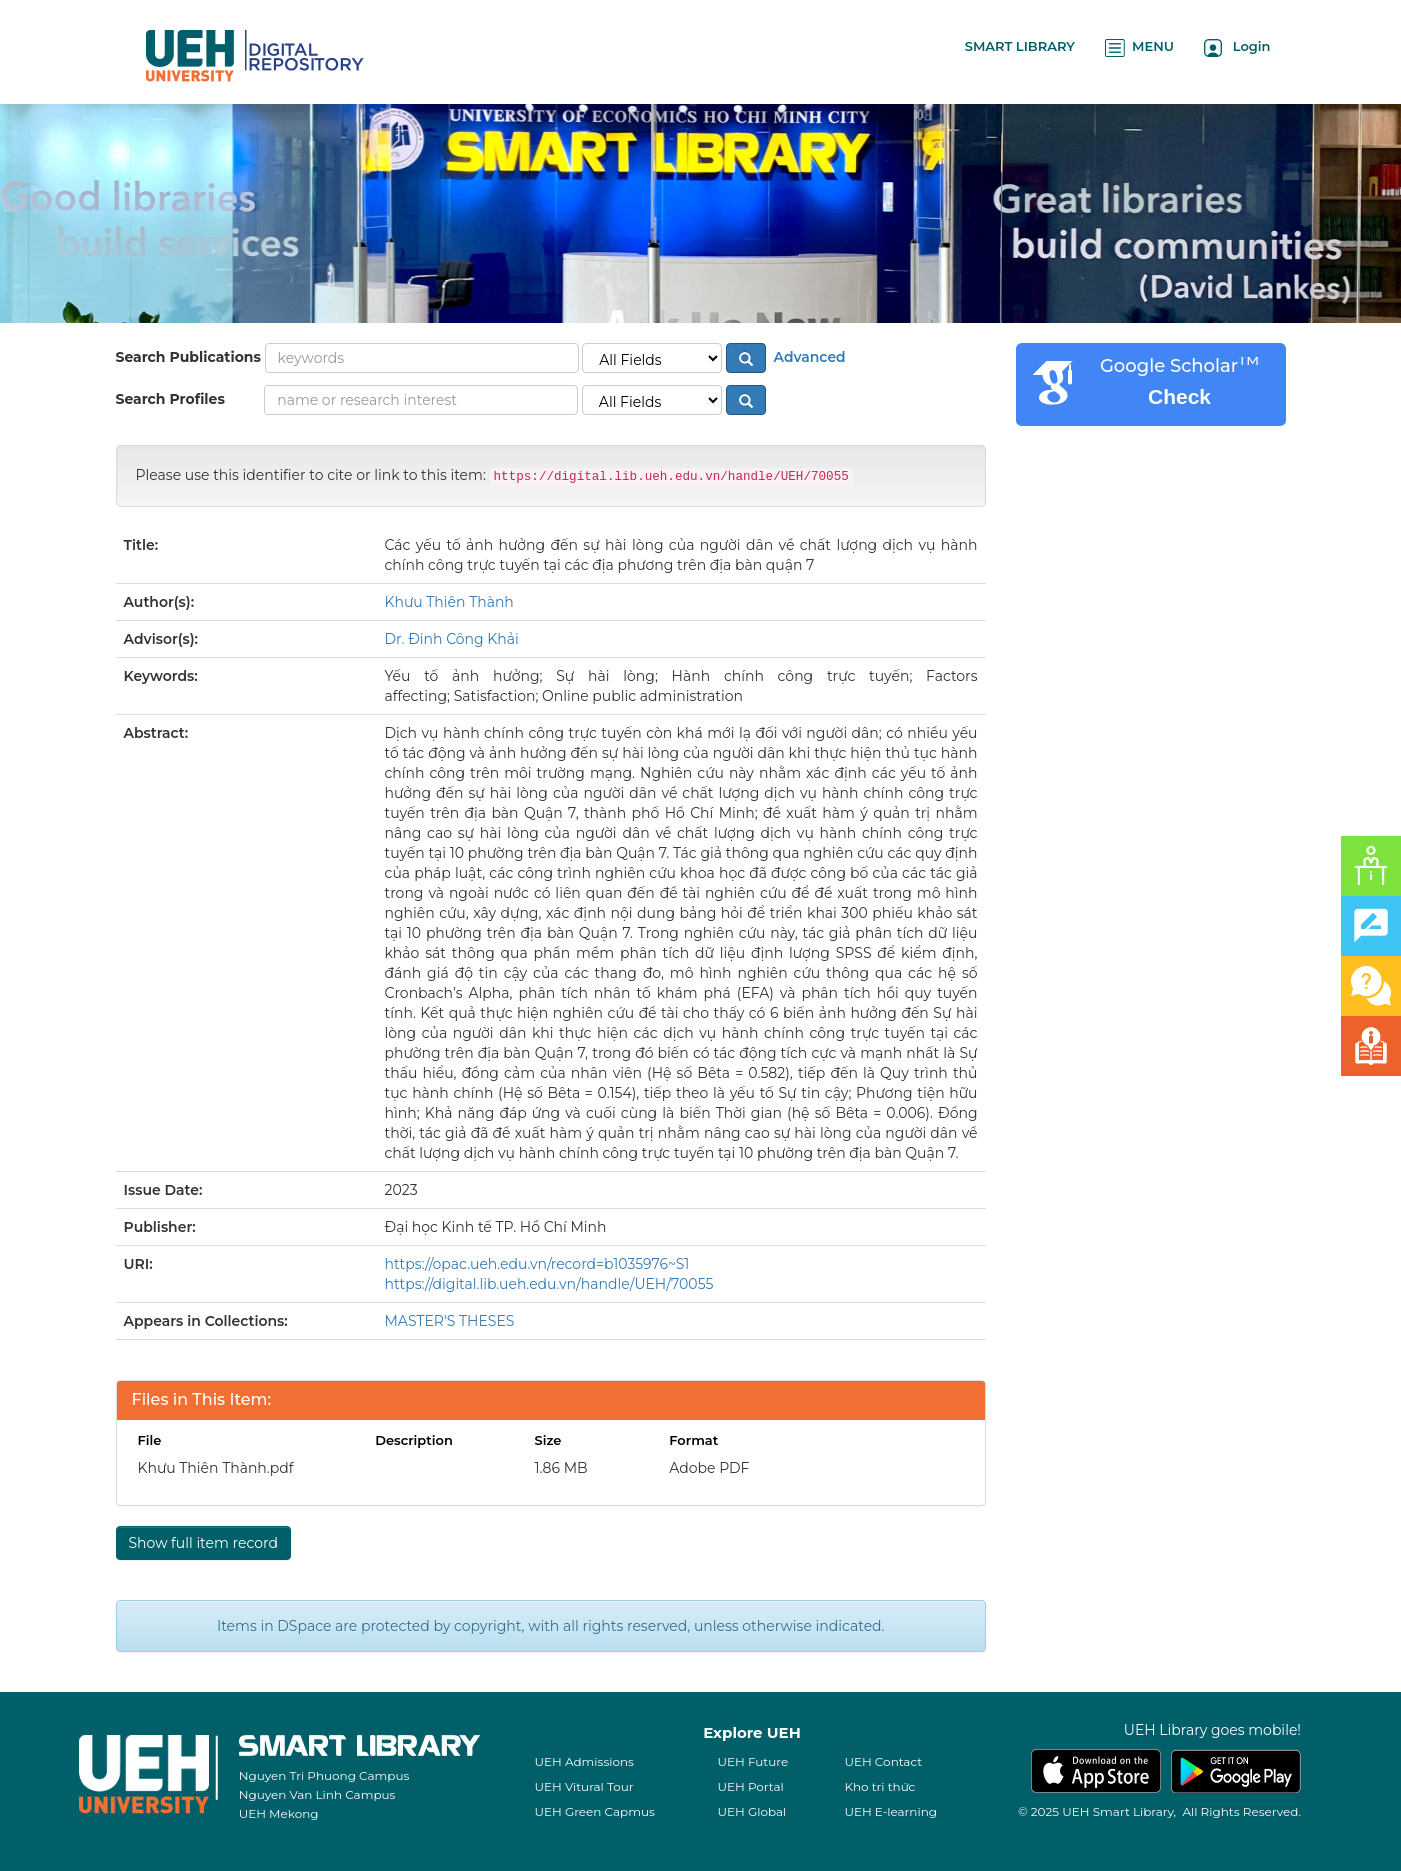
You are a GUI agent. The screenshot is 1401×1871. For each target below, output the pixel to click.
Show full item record (203, 1543)
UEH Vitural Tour (583, 1786)
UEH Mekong (279, 1813)
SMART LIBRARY (1020, 46)
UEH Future (752, 1761)
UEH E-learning (890, 1811)
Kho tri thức (879, 1786)
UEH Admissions (584, 1761)
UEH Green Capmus (594, 1811)
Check (1179, 396)
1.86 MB (560, 1468)
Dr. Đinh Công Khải (452, 639)
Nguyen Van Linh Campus (317, 1794)
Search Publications (188, 357)
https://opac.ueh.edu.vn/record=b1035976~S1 (537, 1264)
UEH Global (751, 1811)
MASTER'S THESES (450, 1321)
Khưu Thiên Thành (449, 602)
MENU (1139, 47)
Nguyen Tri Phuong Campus (324, 1775)
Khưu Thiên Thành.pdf (216, 1468)
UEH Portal (750, 1786)
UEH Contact (883, 1761)
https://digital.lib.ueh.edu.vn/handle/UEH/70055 (549, 1284)
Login (1237, 47)
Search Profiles (170, 399)
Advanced (808, 357)
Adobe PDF (709, 1468)
